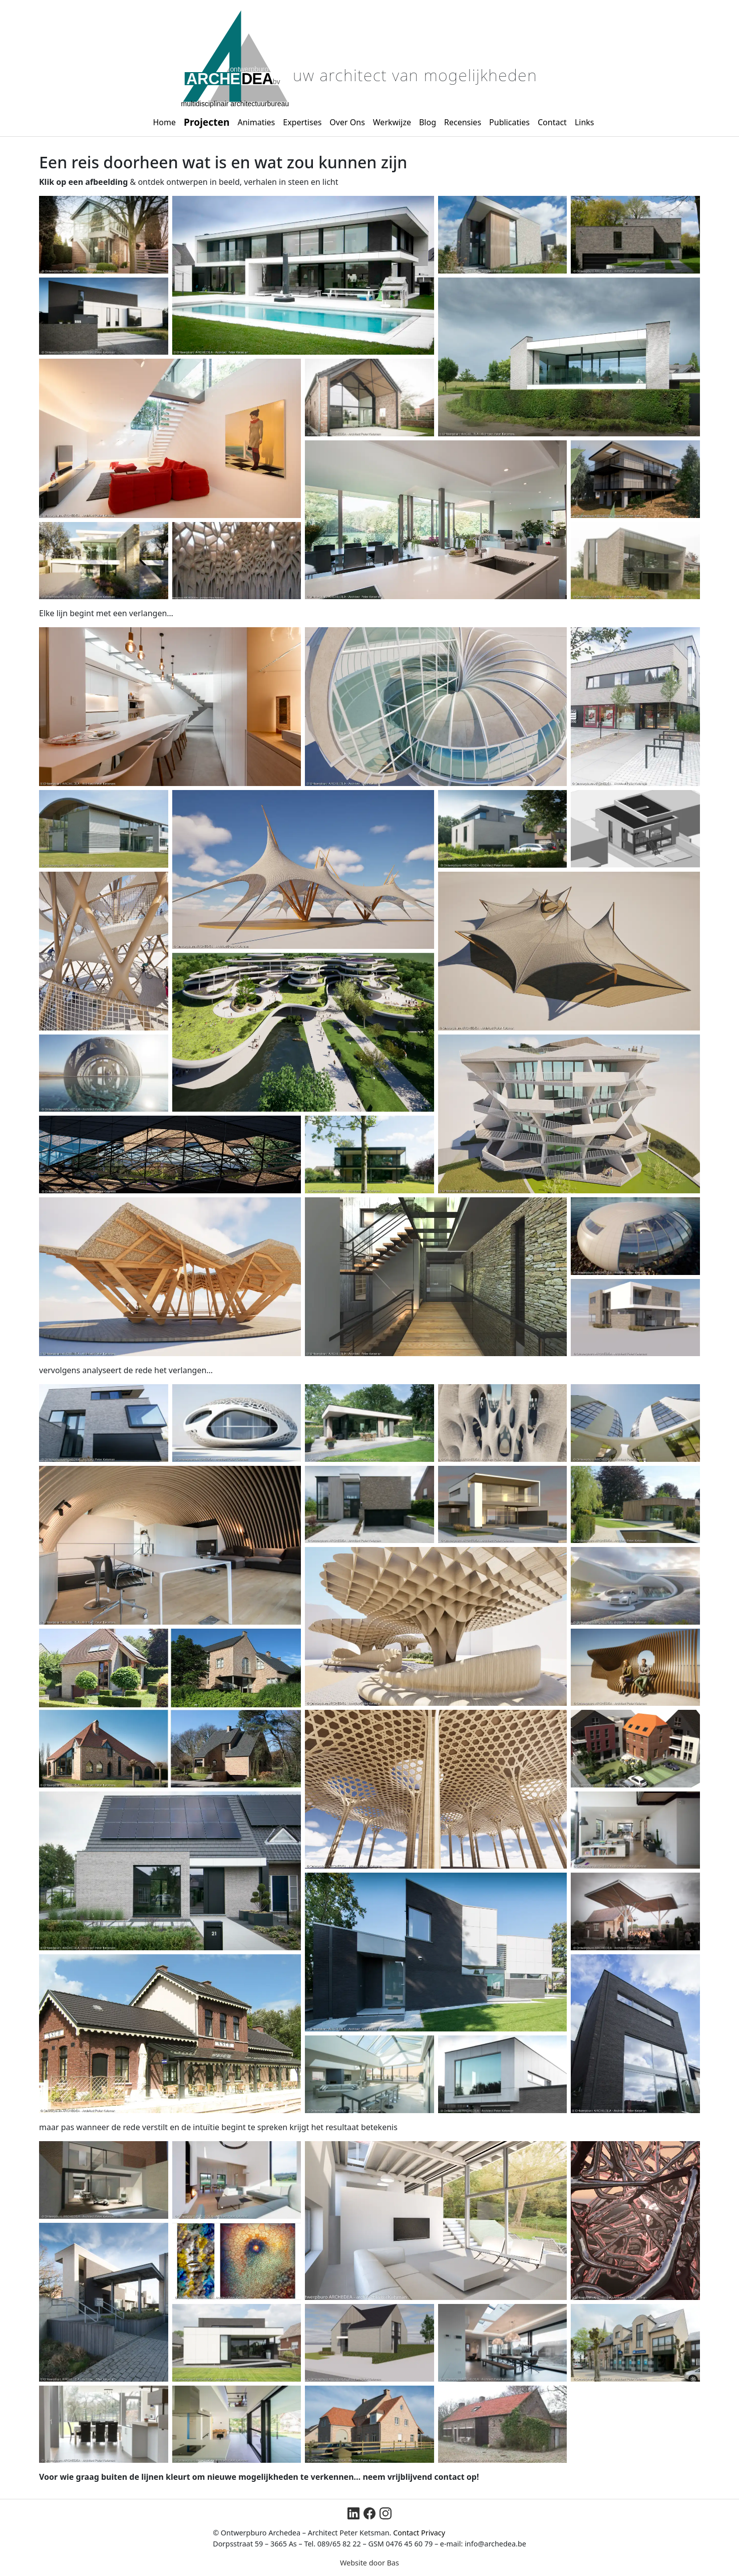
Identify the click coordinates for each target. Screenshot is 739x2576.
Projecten (206, 122)
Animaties (256, 122)
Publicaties (509, 122)
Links (584, 122)
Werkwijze (392, 122)
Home (164, 122)
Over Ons (346, 122)
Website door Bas (369, 2562)
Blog (427, 122)
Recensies (462, 122)
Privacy (433, 2532)
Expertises (302, 122)
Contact (552, 122)
